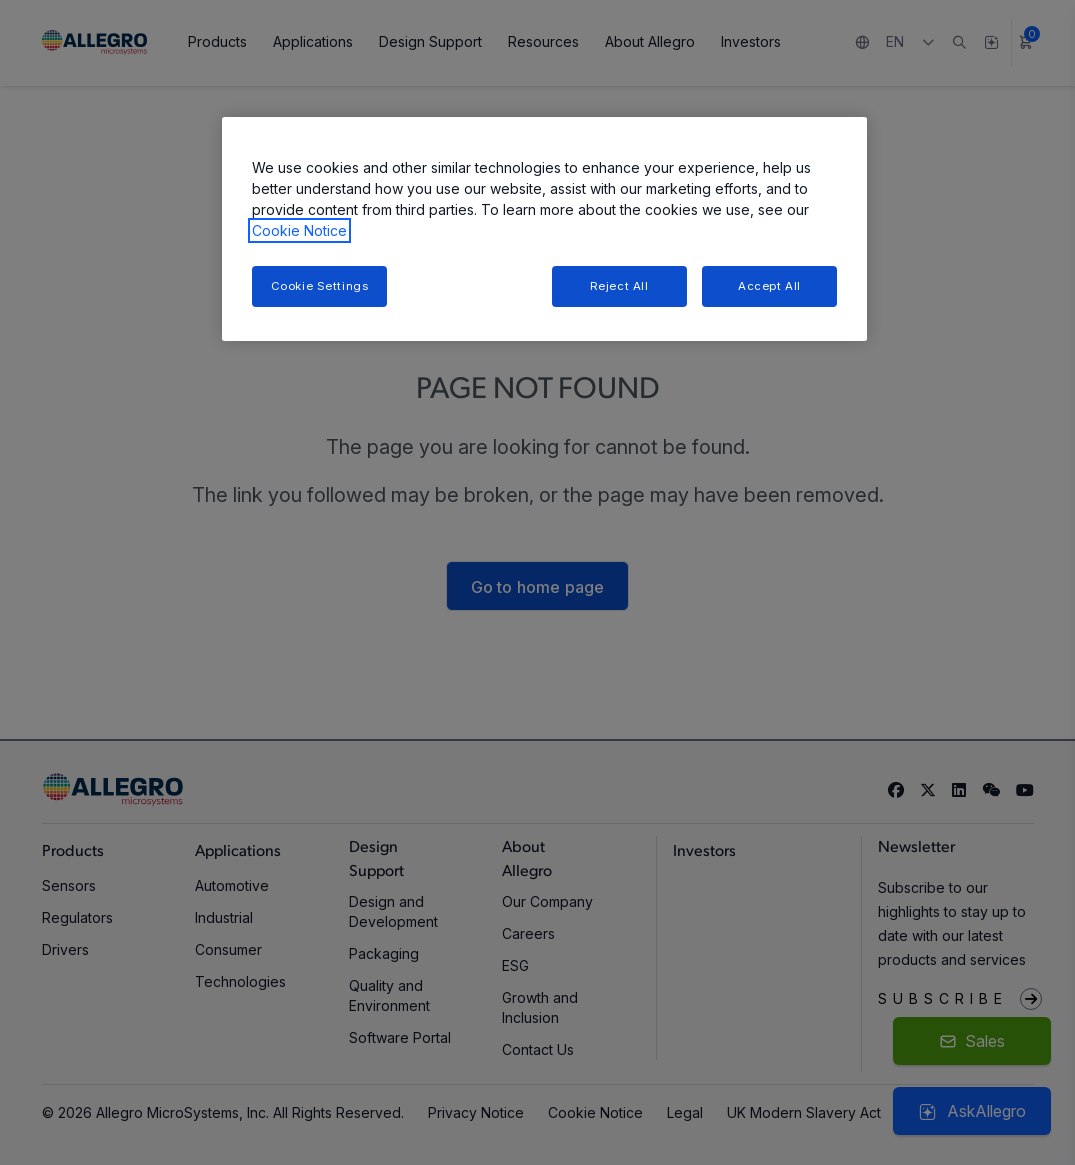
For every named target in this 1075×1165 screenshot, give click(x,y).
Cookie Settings (320, 286)
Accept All (769, 286)
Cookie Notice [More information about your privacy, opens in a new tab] (299, 230)
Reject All (619, 286)
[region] (544, 229)
